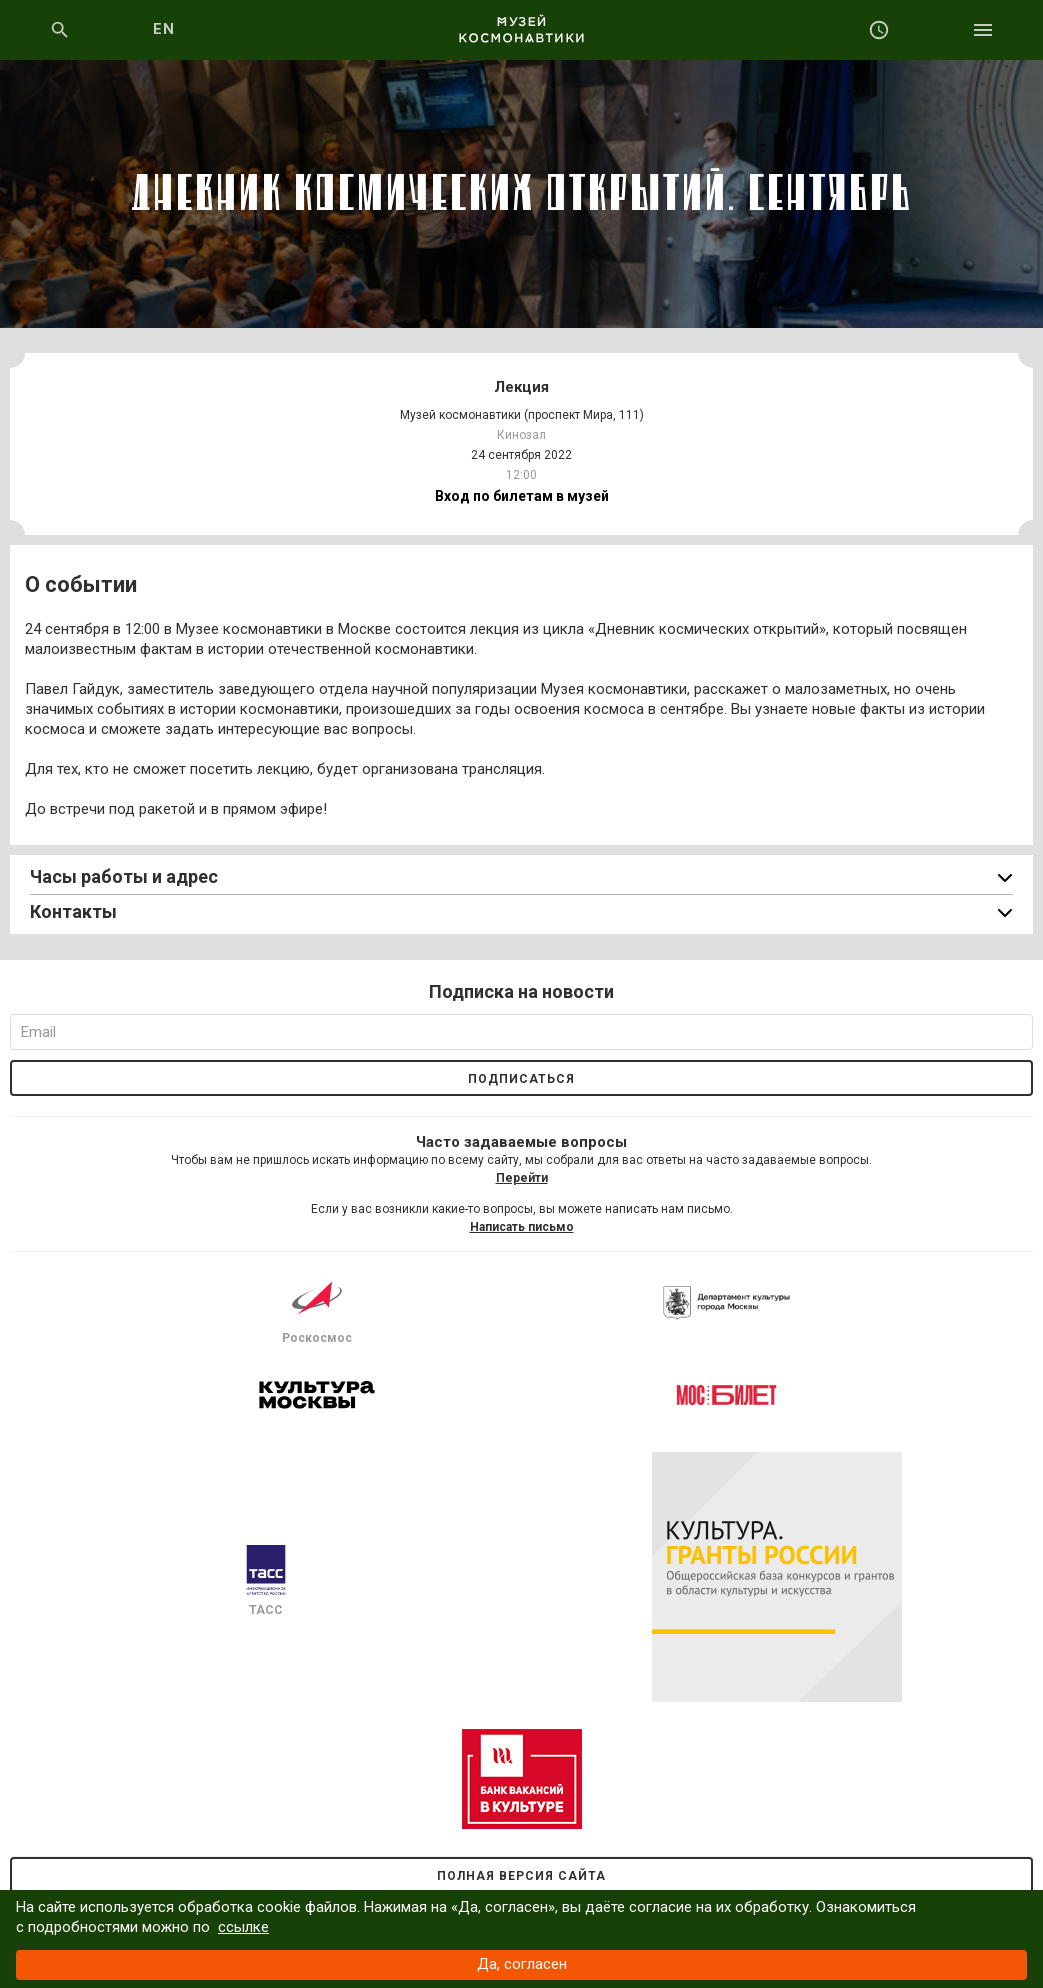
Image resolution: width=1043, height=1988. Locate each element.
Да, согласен (522, 1964)
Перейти (522, 1178)
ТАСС (266, 1581)
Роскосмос (317, 1309)
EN (164, 29)
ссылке (243, 1927)
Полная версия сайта (521, 1876)
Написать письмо (522, 1227)
